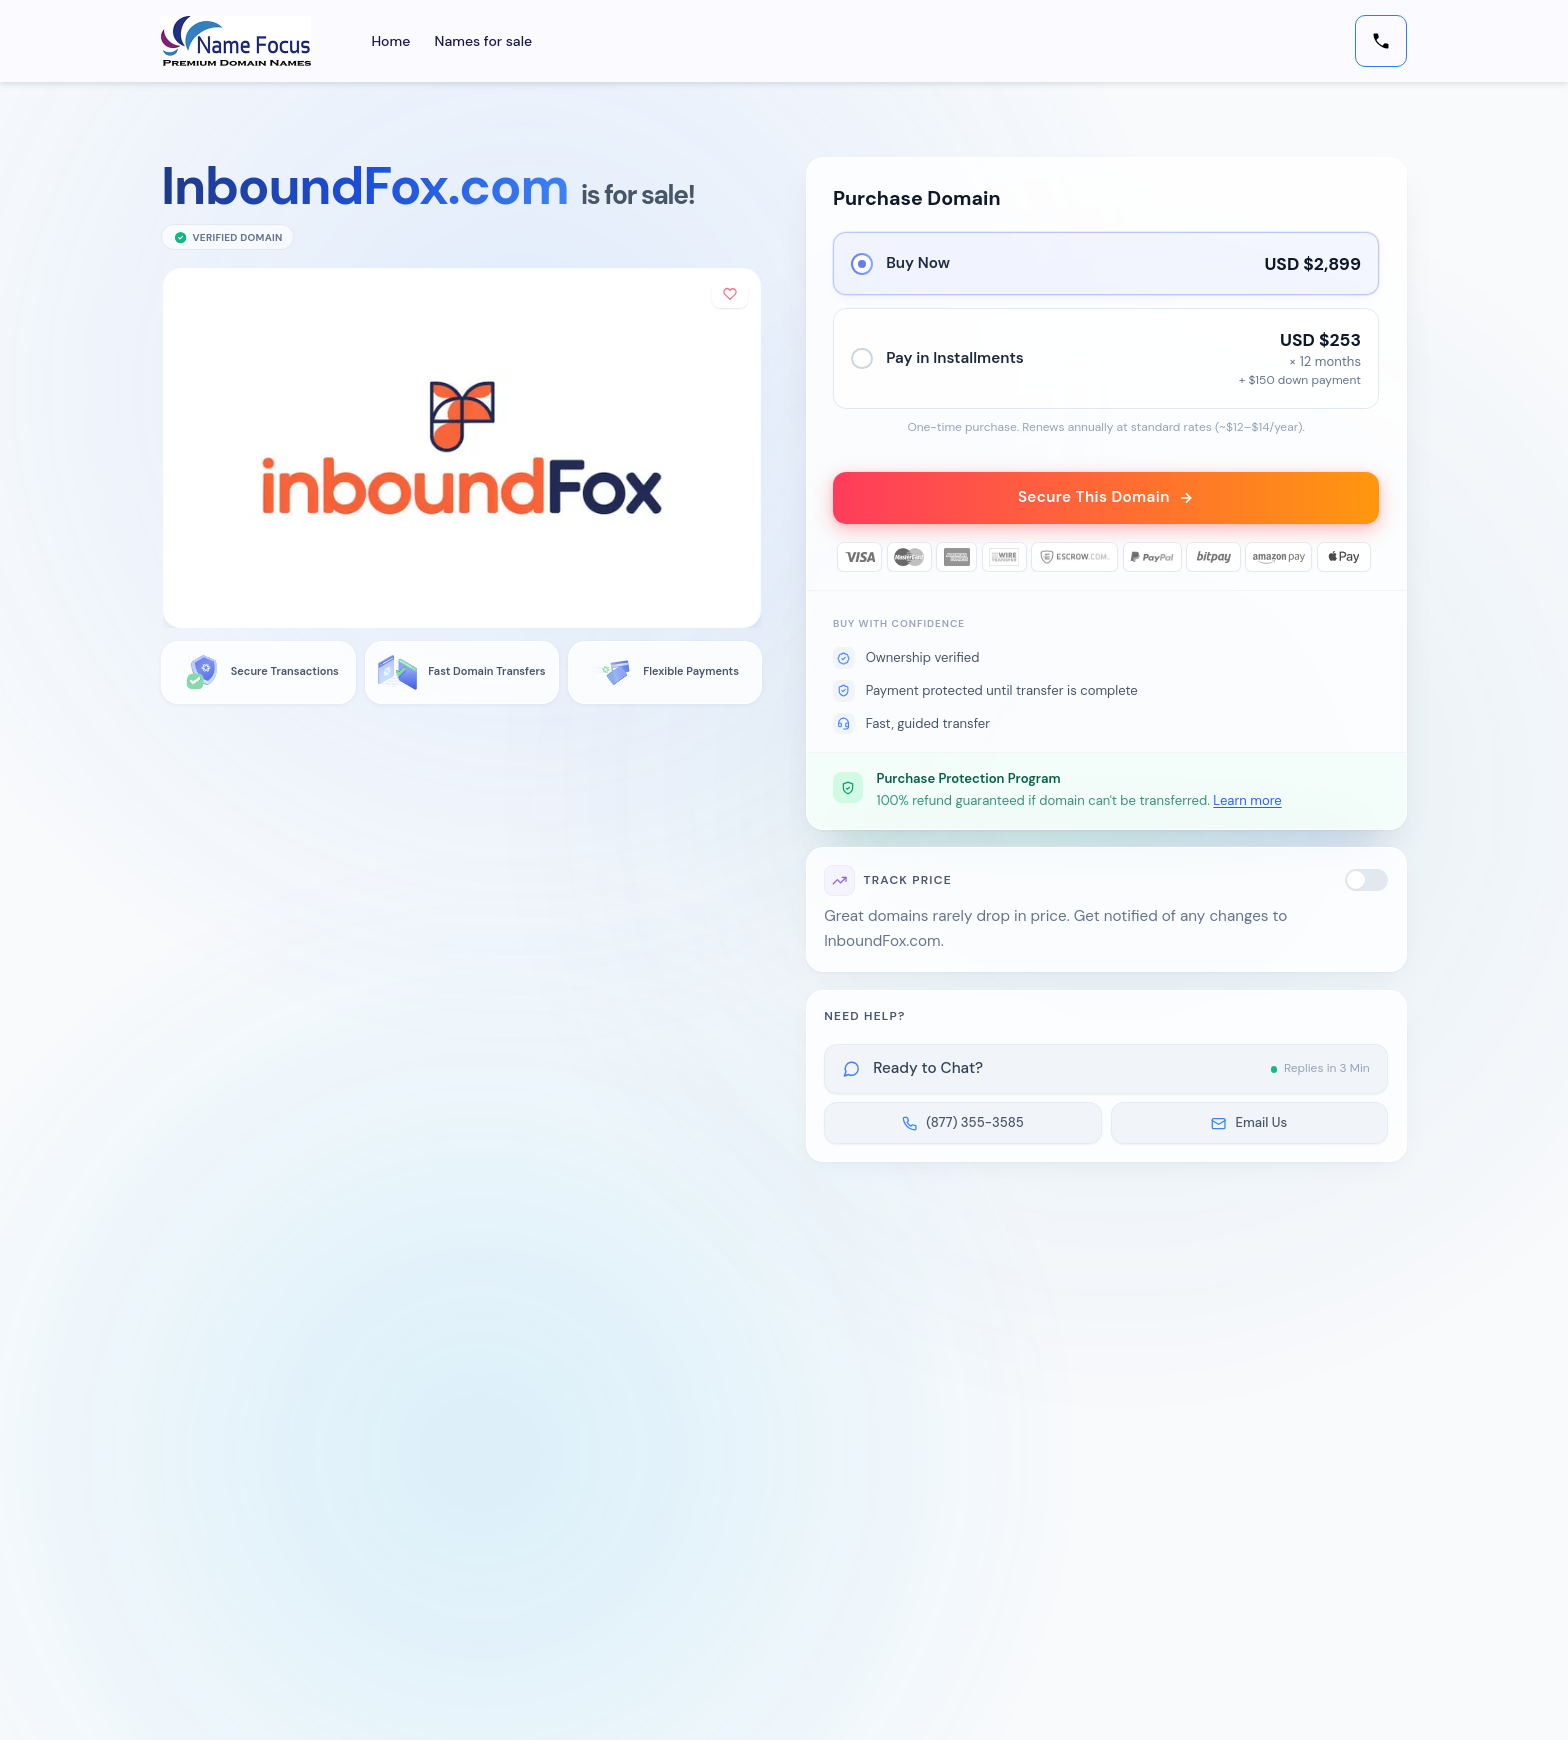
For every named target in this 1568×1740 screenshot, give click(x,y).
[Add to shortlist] (730, 294)
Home (390, 41)
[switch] (1367, 881)
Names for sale (484, 41)
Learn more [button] (1247, 800)
